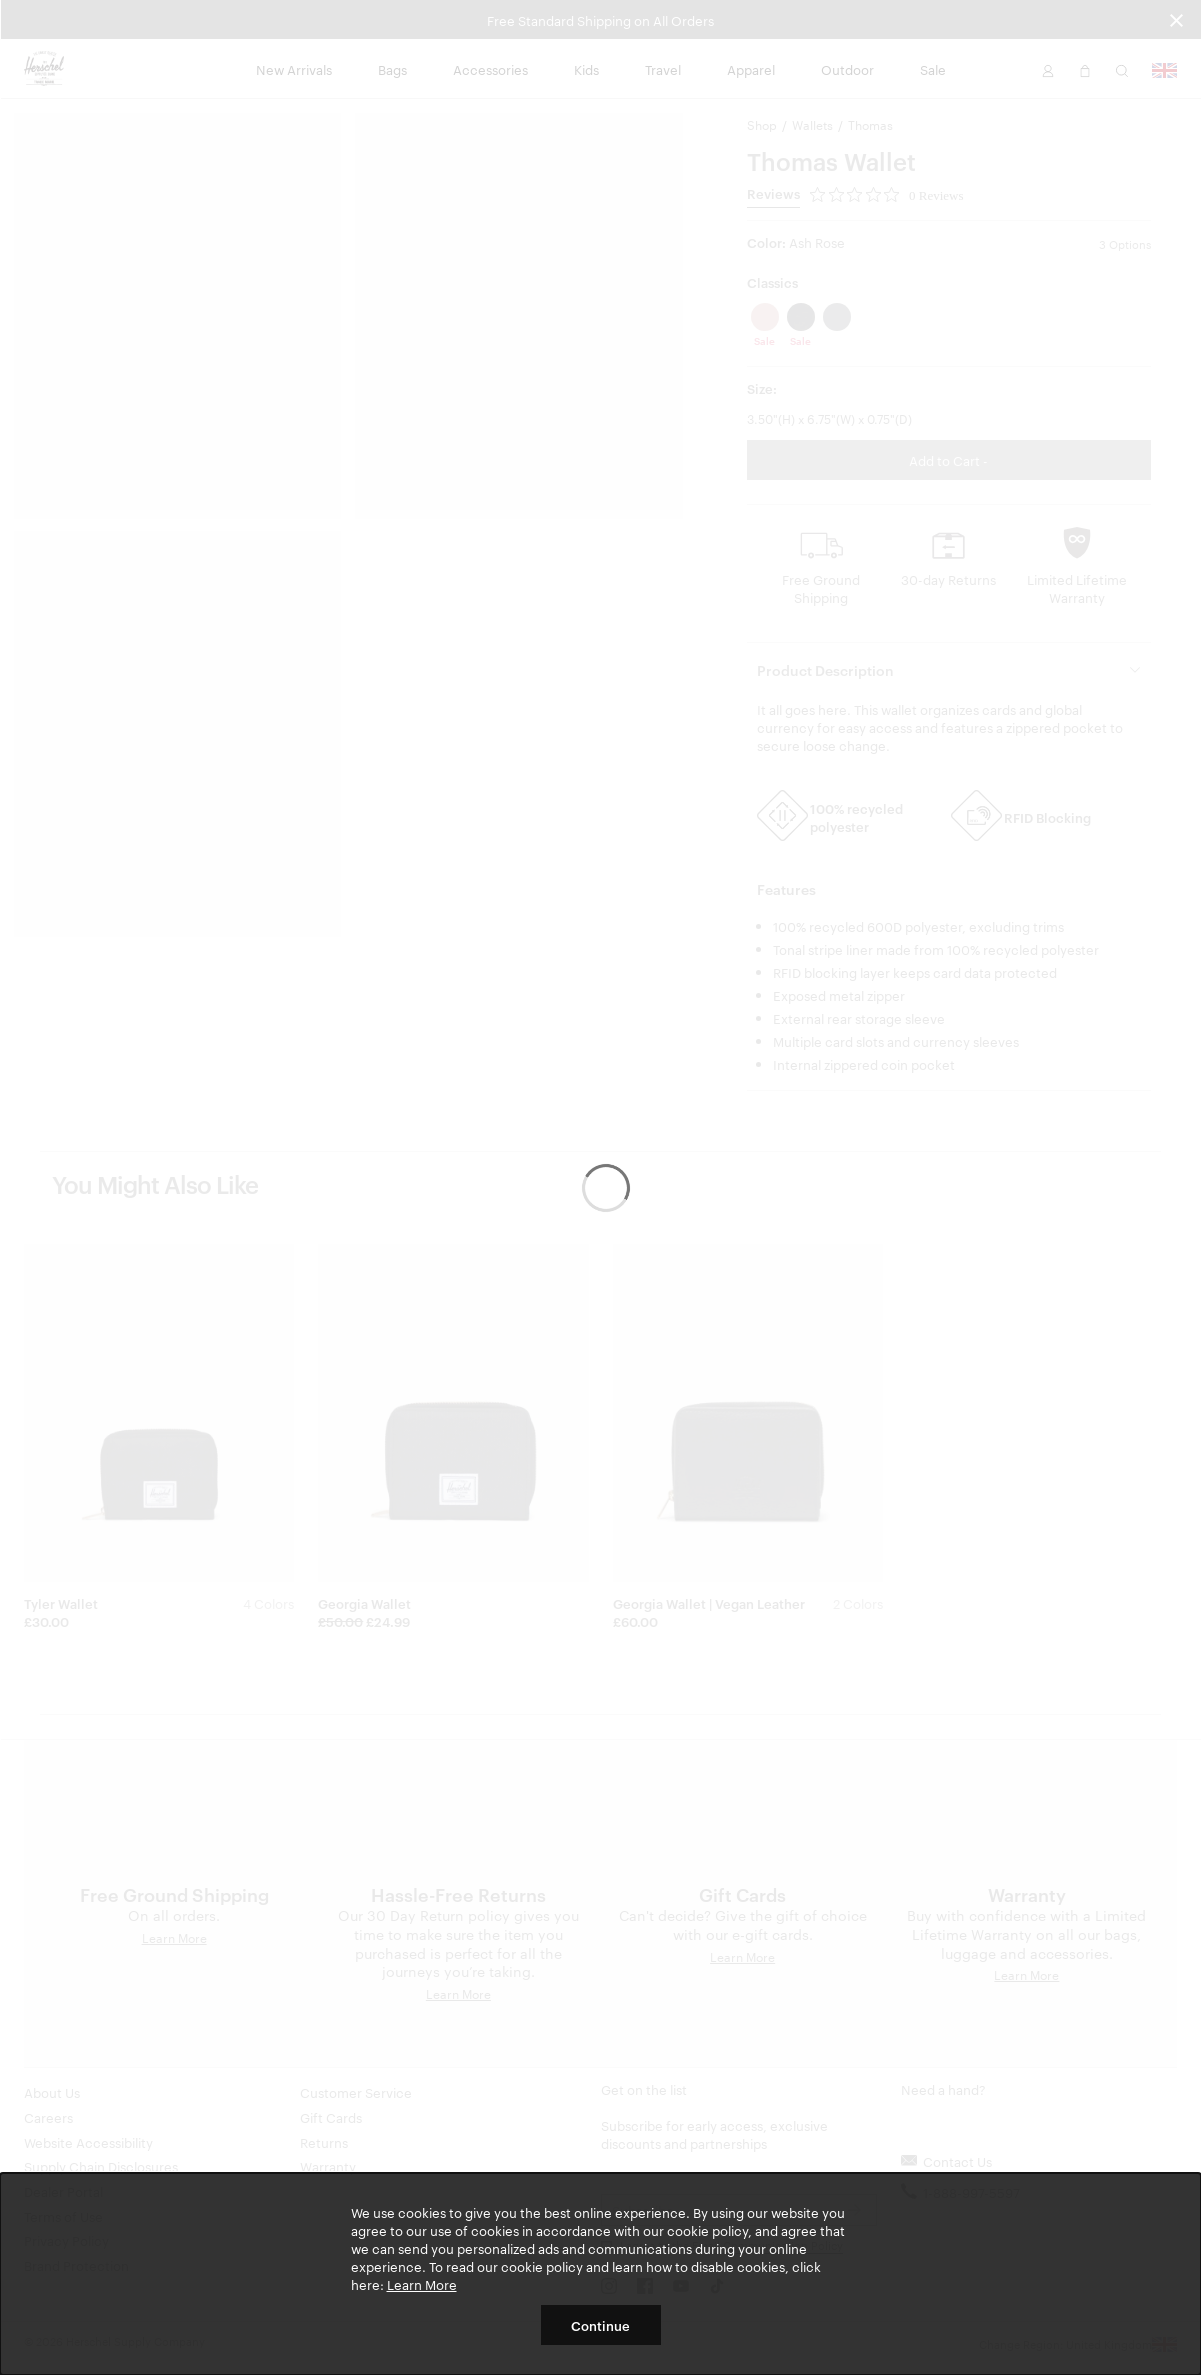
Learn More (422, 2284)
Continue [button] (600, 2325)
